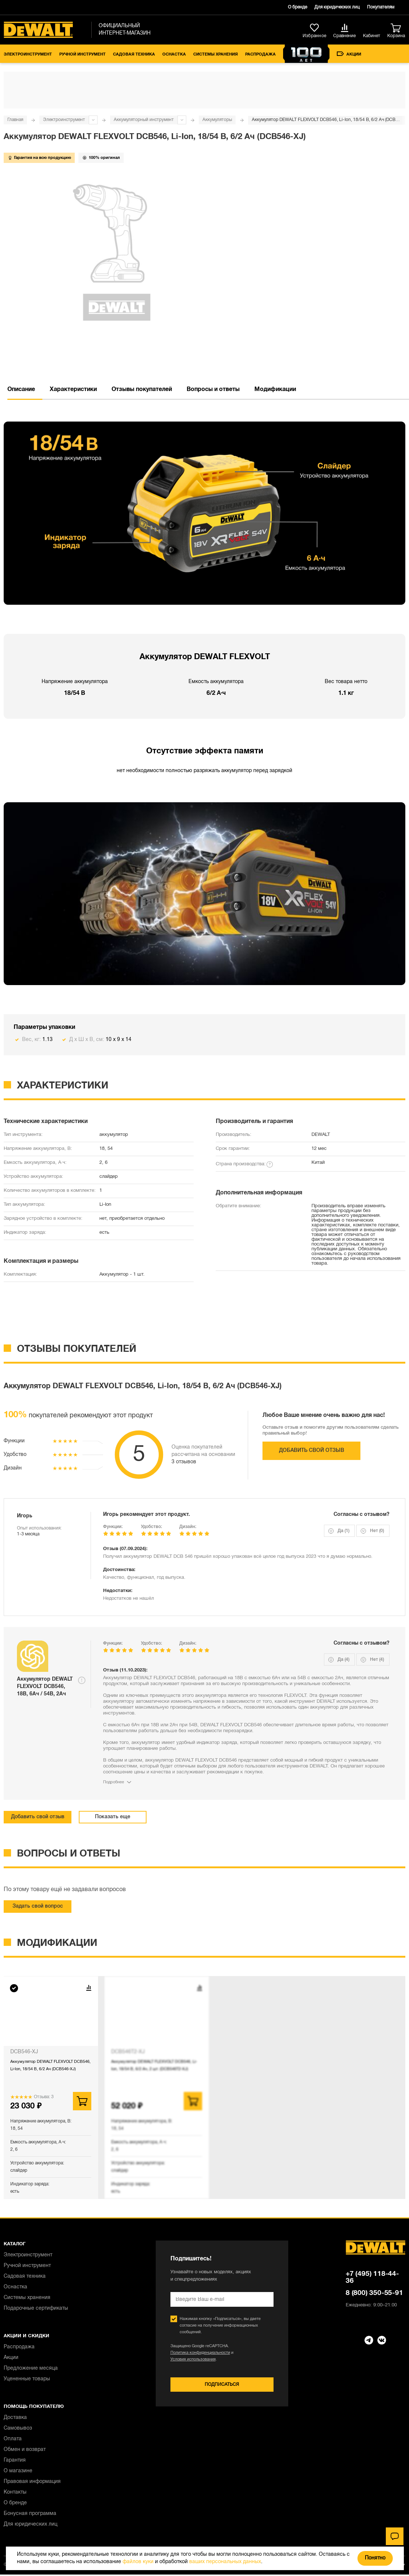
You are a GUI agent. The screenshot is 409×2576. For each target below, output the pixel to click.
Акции (349, 53)
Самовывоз (18, 2428)
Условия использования (193, 2359)
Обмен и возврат (25, 2449)
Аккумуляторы (217, 120)
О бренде (297, 7)
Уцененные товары (27, 2379)
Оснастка (174, 54)
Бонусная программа (30, 2513)
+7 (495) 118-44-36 (372, 2277)
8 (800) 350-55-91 (374, 2293)
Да (343, 1531)
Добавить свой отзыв (311, 1450)
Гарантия (15, 2460)
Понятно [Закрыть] (375, 2558)
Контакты (15, 2492)
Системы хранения (215, 54)
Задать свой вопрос (38, 1906)
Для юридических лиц (337, 7)
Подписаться (222, 2385)
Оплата (13, 2439)
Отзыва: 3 (44, 2097)
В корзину (82, 2101)
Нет (377, 1531)
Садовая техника (134, 54)
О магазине (18, 2471)
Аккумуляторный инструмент (144, 120)
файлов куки (138, 2561)
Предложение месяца (31, 2368)
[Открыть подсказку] (81, 1680)
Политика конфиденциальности (200, 2353)
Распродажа (260, 54)
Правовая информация (32, 2481)
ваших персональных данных (225, 2561)
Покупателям (380, 7)
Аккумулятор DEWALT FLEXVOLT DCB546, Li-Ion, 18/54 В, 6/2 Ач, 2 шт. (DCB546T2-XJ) (154, 2065)
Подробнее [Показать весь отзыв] (113, 1782)
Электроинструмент (28, 54)
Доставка (15, 2417)
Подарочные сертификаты (36, 2308)
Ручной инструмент (82, 54)
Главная (15, 120)
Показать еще (112, 1817)
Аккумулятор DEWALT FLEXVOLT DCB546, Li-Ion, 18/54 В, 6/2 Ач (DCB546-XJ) (50, 2065)
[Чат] (394, 2536)
